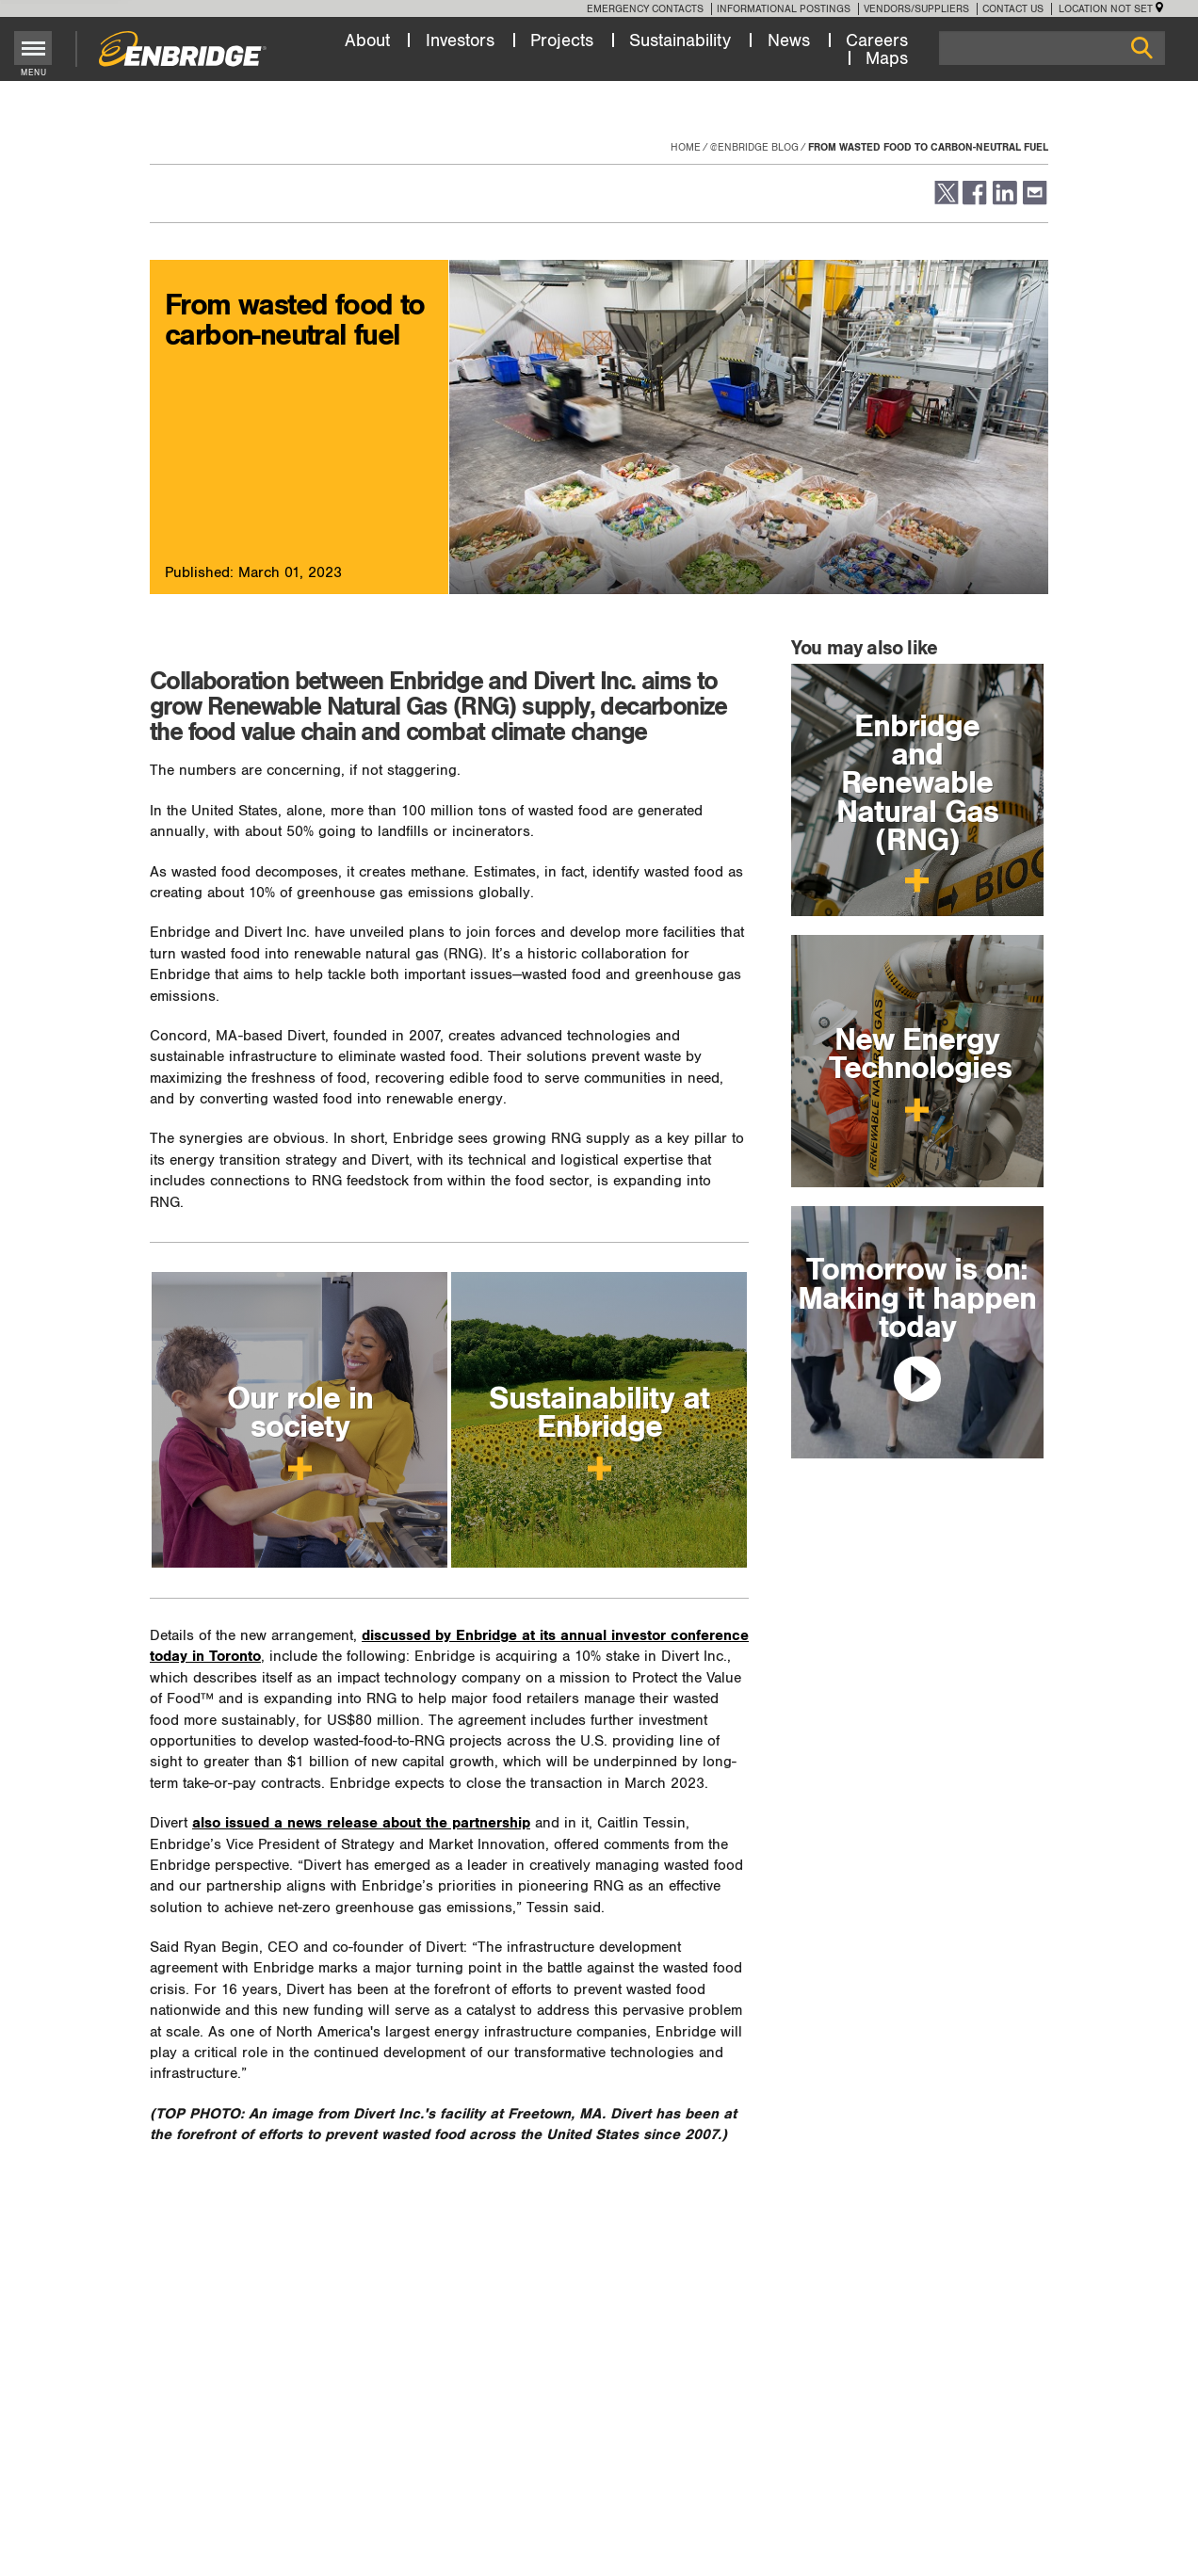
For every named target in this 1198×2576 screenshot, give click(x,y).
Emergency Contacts (645, 9)
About (367, 41)
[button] (945, 201)
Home (686, 147)
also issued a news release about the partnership (361, 1823)
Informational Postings (783, 9)
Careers (877, 41)
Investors (460, 41)
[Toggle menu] (33, 48)
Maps (887, 59)
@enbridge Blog (754, 147)
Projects (561, 41)
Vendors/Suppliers (916, 9)
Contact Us (1013, 9)
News (789, 41)
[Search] (1052, 48)
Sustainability (680, 41)
